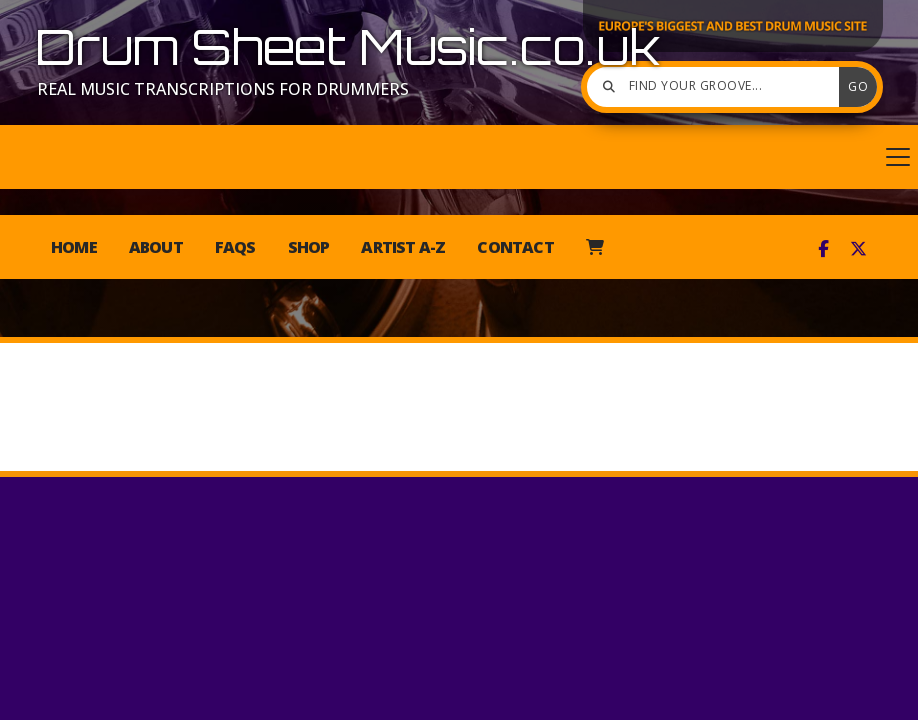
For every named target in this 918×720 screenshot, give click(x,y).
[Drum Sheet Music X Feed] (858, 249)
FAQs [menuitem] (235, 247)
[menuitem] (594, 247)
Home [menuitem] (74, 247)
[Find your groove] (718, 87)
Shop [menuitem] (309, 247)
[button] (459, 157)
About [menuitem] (156, 247)
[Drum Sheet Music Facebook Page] (823, 249)
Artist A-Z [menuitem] (403, 247)
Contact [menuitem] (515, 247)
